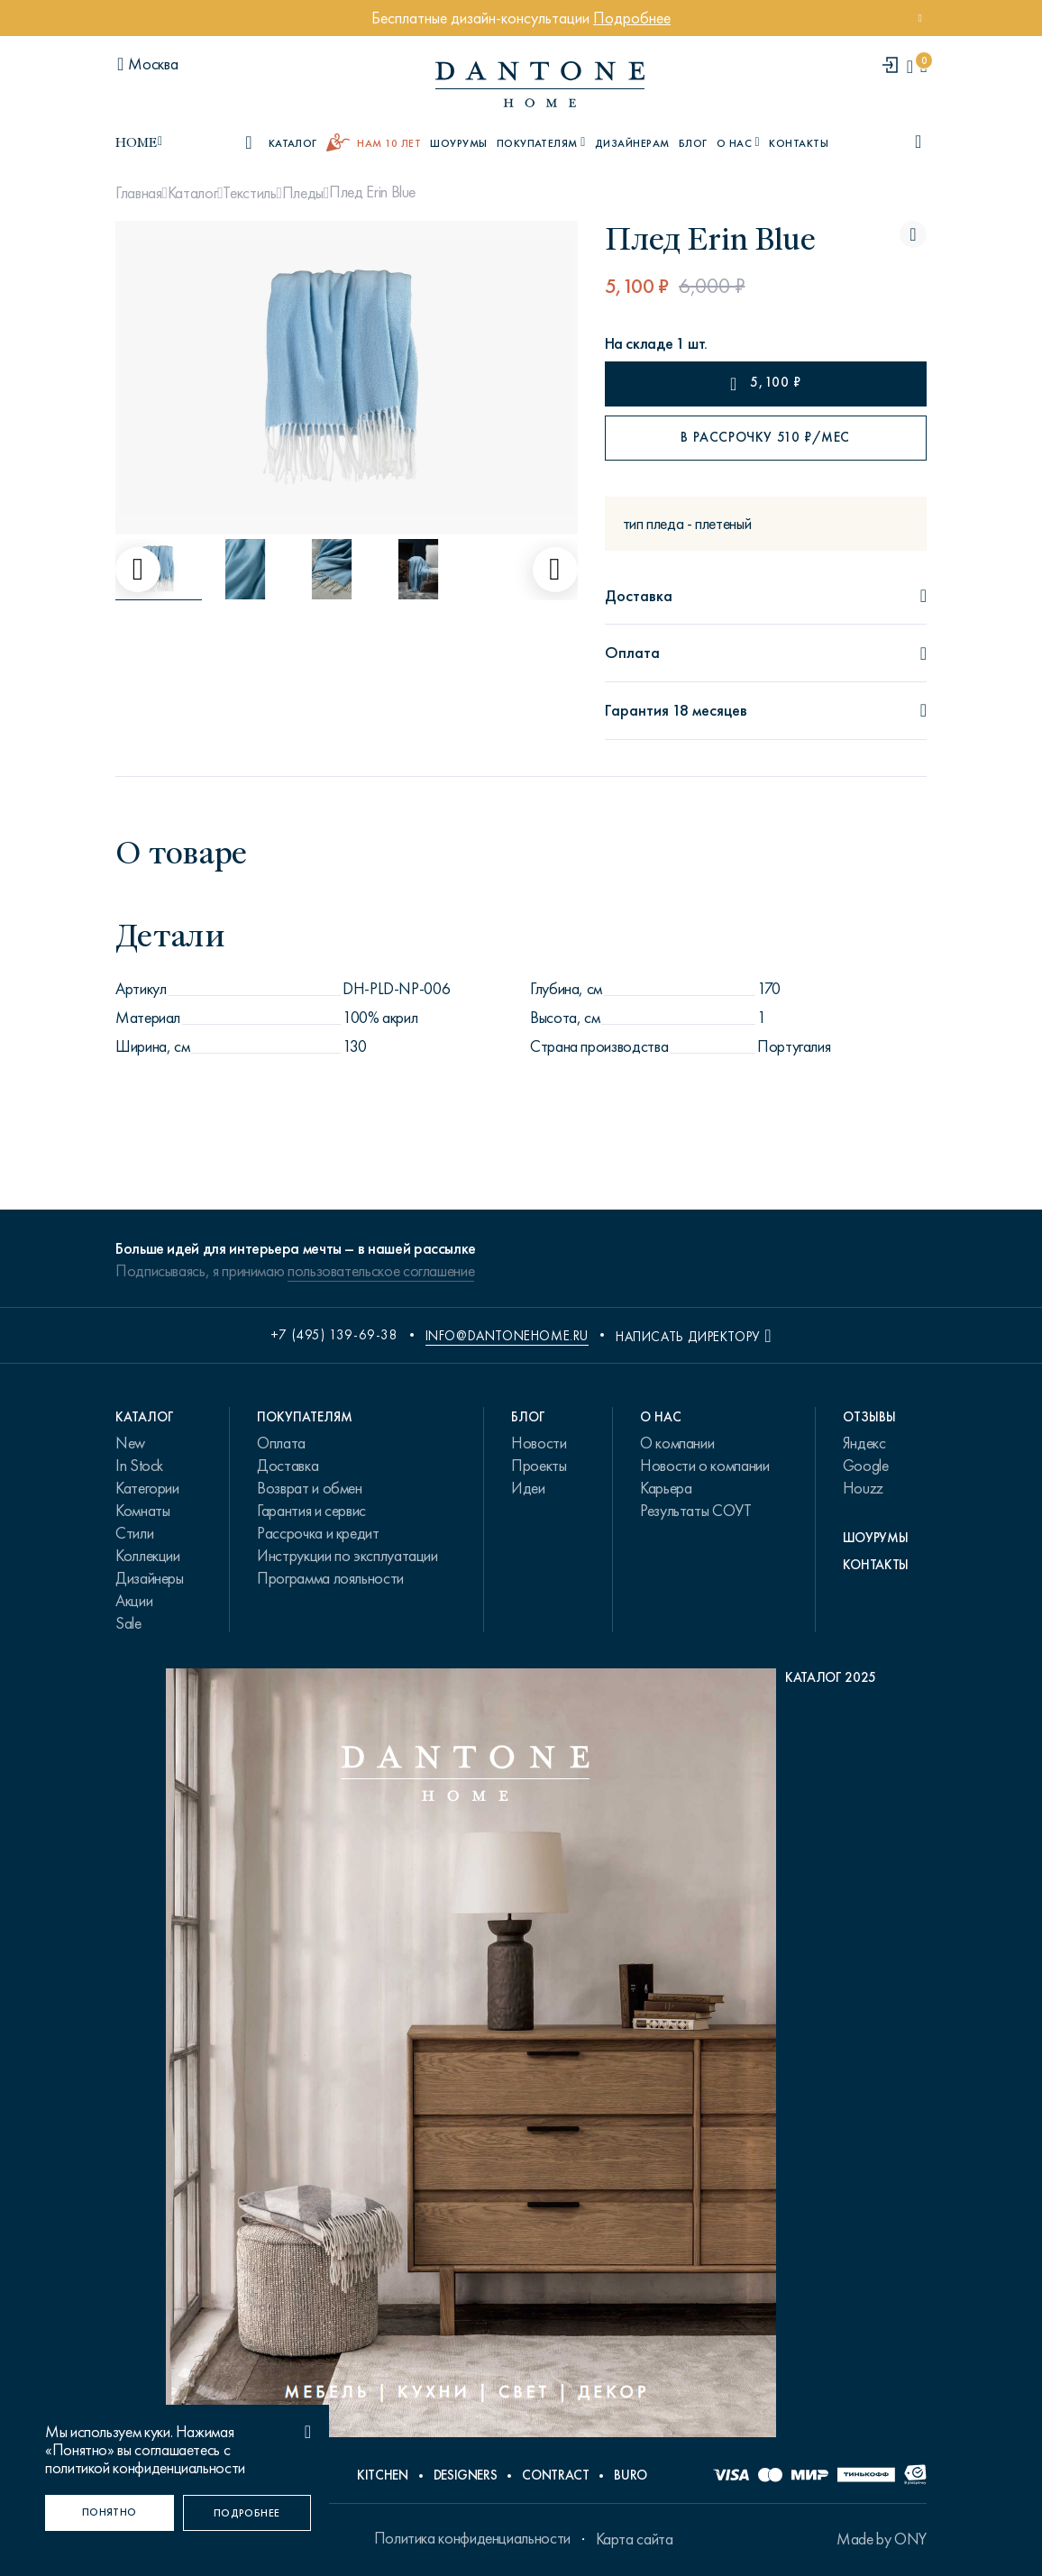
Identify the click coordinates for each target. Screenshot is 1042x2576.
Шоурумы (458, 143)
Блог (693, 143)
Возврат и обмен (309, 1488)
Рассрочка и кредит (318, 1533)
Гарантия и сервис (311, 1511)
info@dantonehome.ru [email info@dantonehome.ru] (507, 1336)
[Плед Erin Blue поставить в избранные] (913, 234)
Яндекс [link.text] (864, 1443)
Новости (538, 1443)
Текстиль (249, 193)
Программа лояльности (330, 1578)
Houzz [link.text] (863, 1488)
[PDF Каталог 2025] (521, 2057)
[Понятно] (109, 2513)
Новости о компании (705, 1466)
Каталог (192, 193)
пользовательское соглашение (381, 1271)
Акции (133, 1601)
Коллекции (147, 1556)
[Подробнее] (247, 2513)
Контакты (798, 143)
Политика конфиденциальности (472, 2538)
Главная (138, 193)
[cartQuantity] (923, 66)
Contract (555, 2475)
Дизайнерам (632, 143)
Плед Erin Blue (372, 192)
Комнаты (142, 1511)
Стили (134, 1533)
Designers (466, 2475)
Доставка (287, 1466)
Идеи (528, 1488)
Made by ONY (881, 2539)
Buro (630, 2475)
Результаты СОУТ (696, 1511)
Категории (147, 1488)
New (130, 1443)
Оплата (281, 1443)
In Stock (139, 1466)
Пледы (303, 193)
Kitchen (382, 2475)
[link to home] (539, 84)
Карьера (665, 1488)
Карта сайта (634, 2539)
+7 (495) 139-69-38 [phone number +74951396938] (334, 1335)
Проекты (538, 1466)
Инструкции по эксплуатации (347, 1556)
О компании (677, 1443)
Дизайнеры (149, 1578)
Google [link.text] (866, 1466)
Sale (128, 1623)
